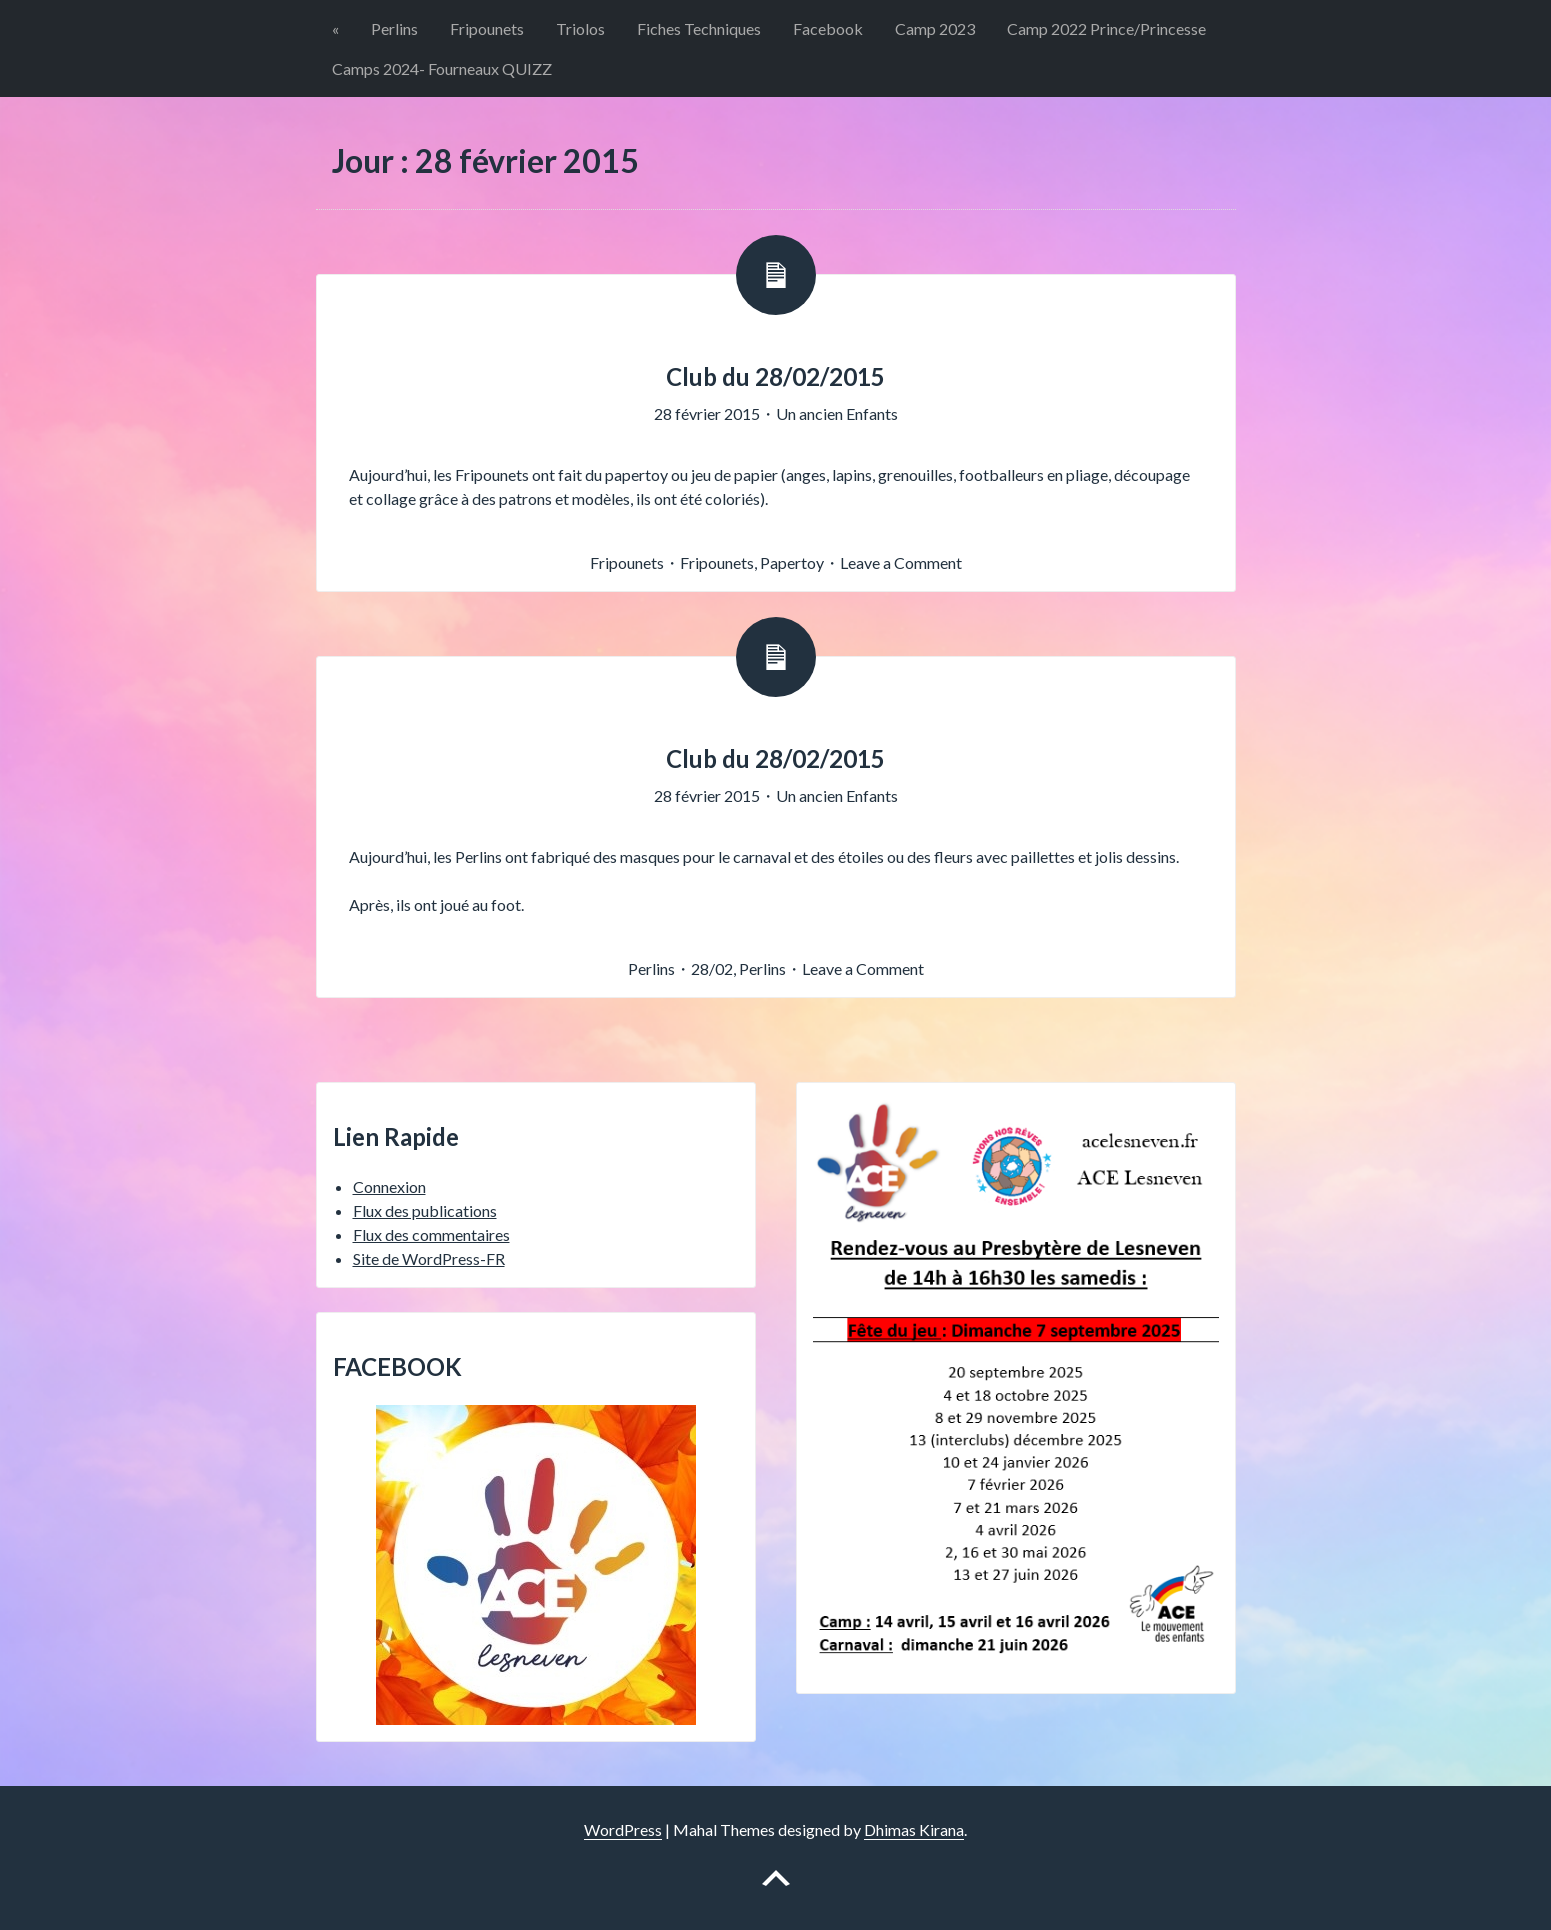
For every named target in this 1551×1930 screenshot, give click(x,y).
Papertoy (792, 562)
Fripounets (487, 28)
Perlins (394, 28)
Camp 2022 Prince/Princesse (1106, 28)
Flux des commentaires (431, 1234)
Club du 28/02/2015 (775, 376)
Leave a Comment (901, 562)
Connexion (389, 1186)
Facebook (828, 28)
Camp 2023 (935, 28)
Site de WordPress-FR (429, 1258)
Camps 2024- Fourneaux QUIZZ (442, 68)
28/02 (712, 968)
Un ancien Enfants (837, 413)
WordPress (623, 1829)
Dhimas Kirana (914, 1829)
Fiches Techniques (699, 28)
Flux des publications (425, 1210)
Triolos (580, 28)
